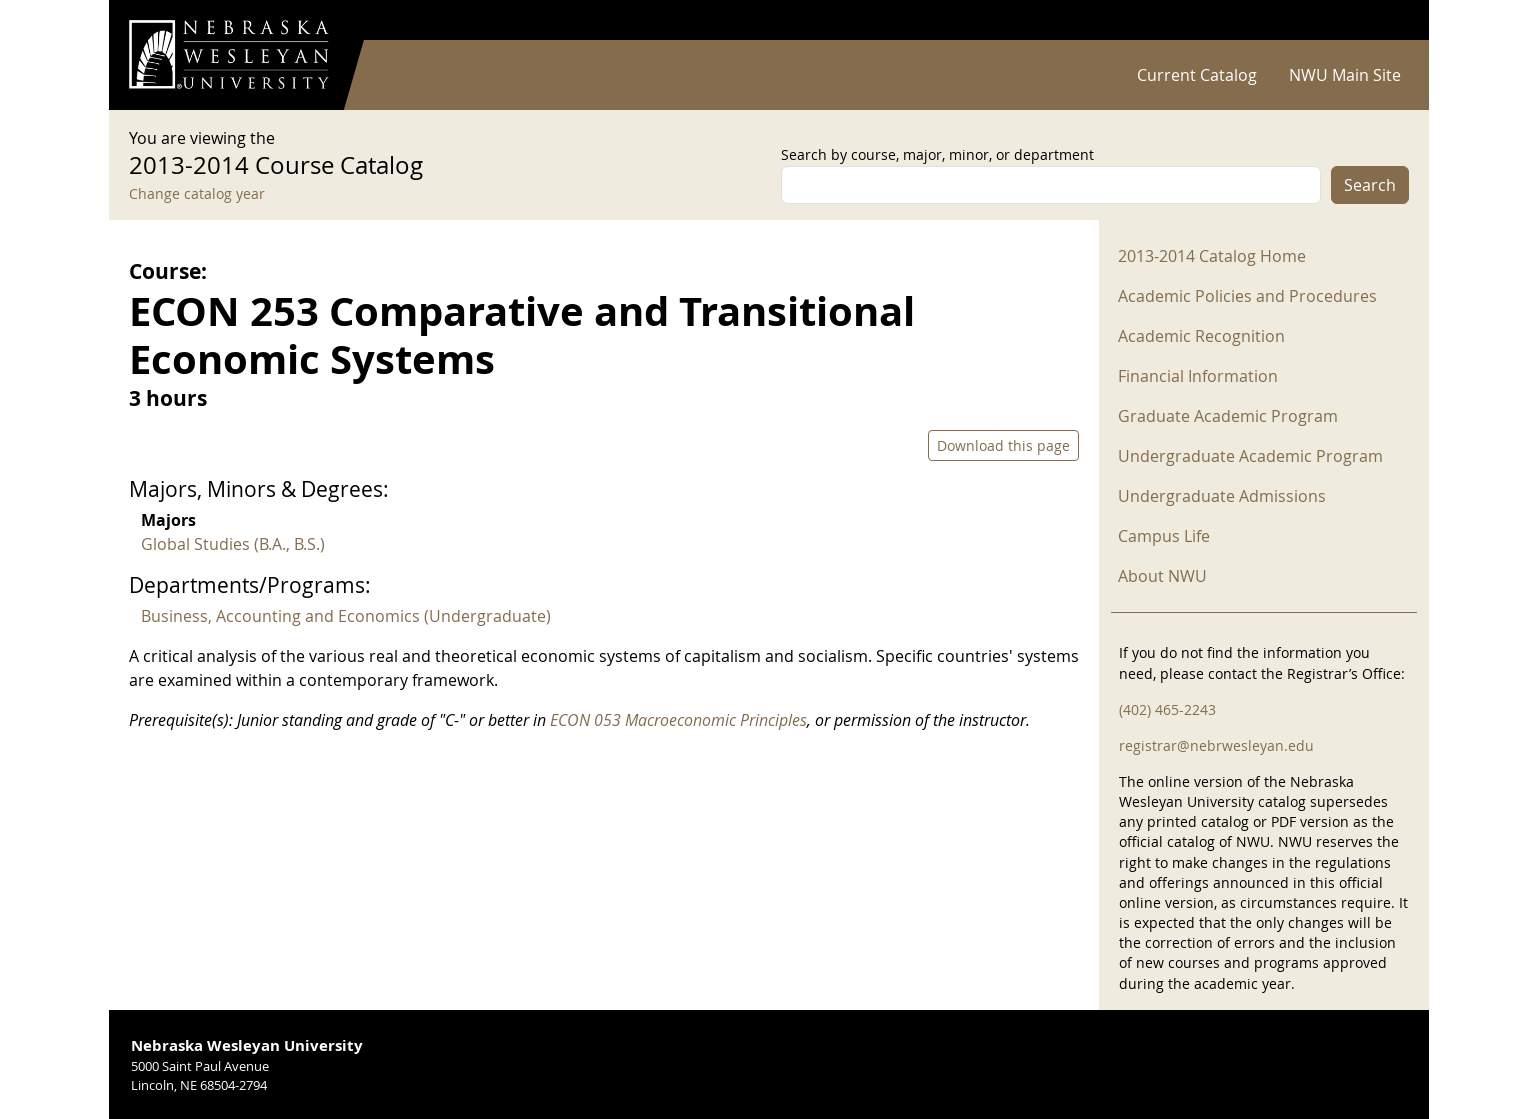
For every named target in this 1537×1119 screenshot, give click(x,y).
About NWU (1162, 576)
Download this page (1003, 445)
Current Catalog (1197, 75)
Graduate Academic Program (1228, 416)
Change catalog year (197, 193)
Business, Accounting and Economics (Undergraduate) (346, 616)
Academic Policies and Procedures (1247, 296)
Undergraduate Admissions (1222, 496)
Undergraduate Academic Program (1250, 456)
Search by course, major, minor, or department (937, 154)
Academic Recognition (1201, 336)
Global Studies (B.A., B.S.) (233, 544)
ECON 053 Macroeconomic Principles (678, 720)
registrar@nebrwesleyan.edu (1216, 745)
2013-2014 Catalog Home (1212, 256)
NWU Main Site (1345, 75)
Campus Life (1164, 536)
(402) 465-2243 (1167, 709)
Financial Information (1198, 376)
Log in (1383, 20)
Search (1370, 185)
